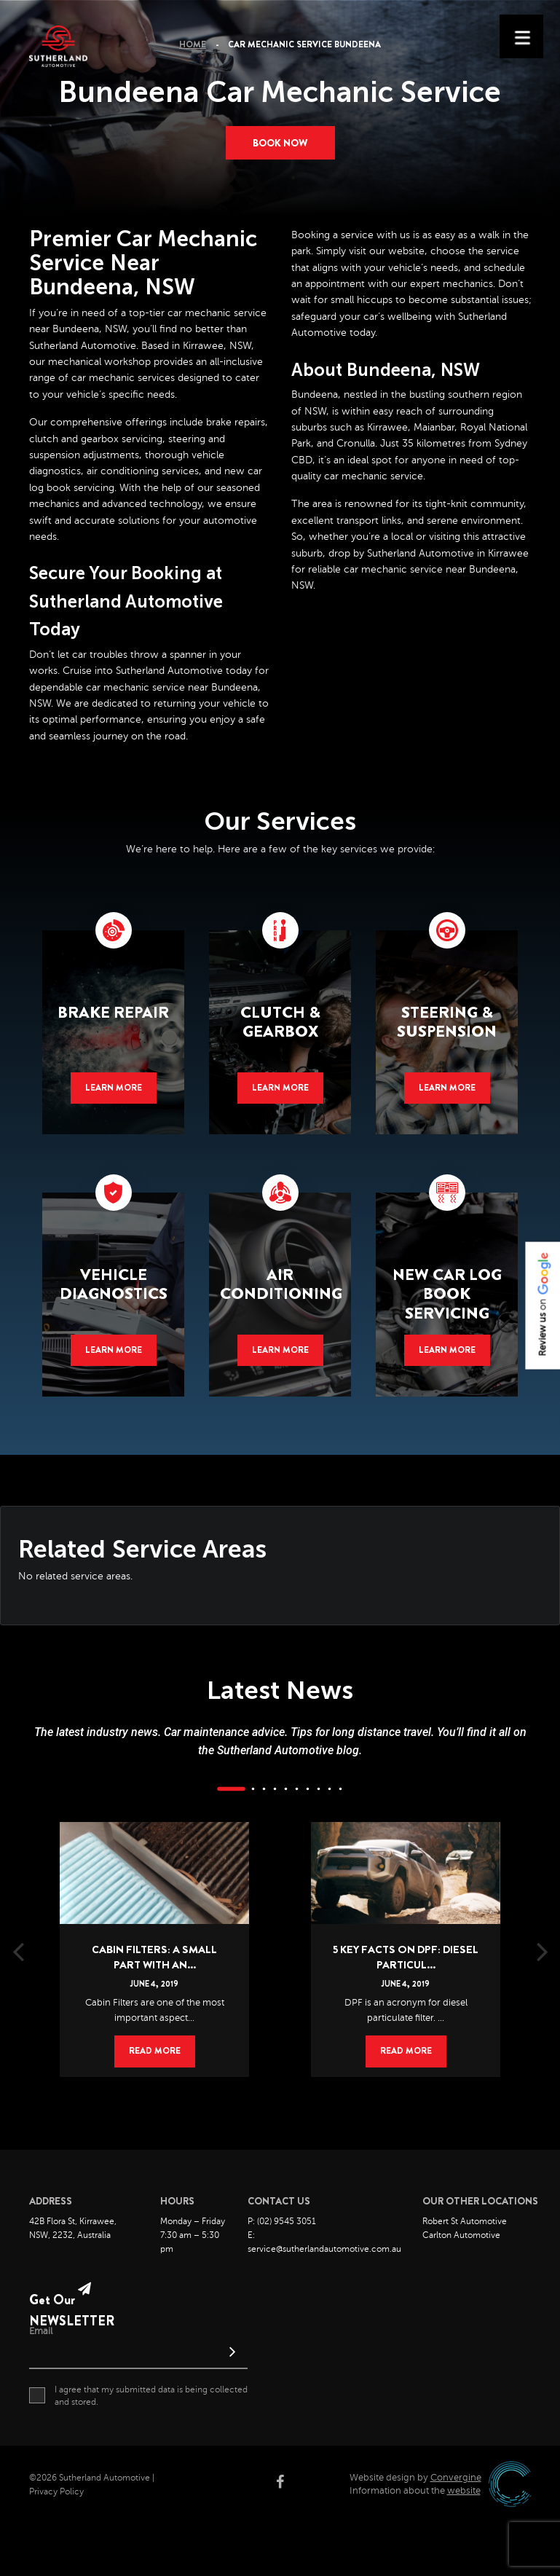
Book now (280, 143)
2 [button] (252, 1789)
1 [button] (231, 1789)
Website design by (415, 2478)
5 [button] (285, 1789)
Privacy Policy (56, 2491)
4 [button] (274, 1789)
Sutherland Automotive (82, 345)
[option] (154, 1927)
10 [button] (340, 1789)
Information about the (415, 2491)
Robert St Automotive (464, 2221)
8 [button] (318, 1789)
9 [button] (329, 1789)
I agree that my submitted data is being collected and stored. (138, 2395)
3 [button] (263, 1789)
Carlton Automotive (461, 2235)
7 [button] (307, 1789)
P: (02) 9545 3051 (282, 2221)
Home (192, 44)
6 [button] (296, 1789)
